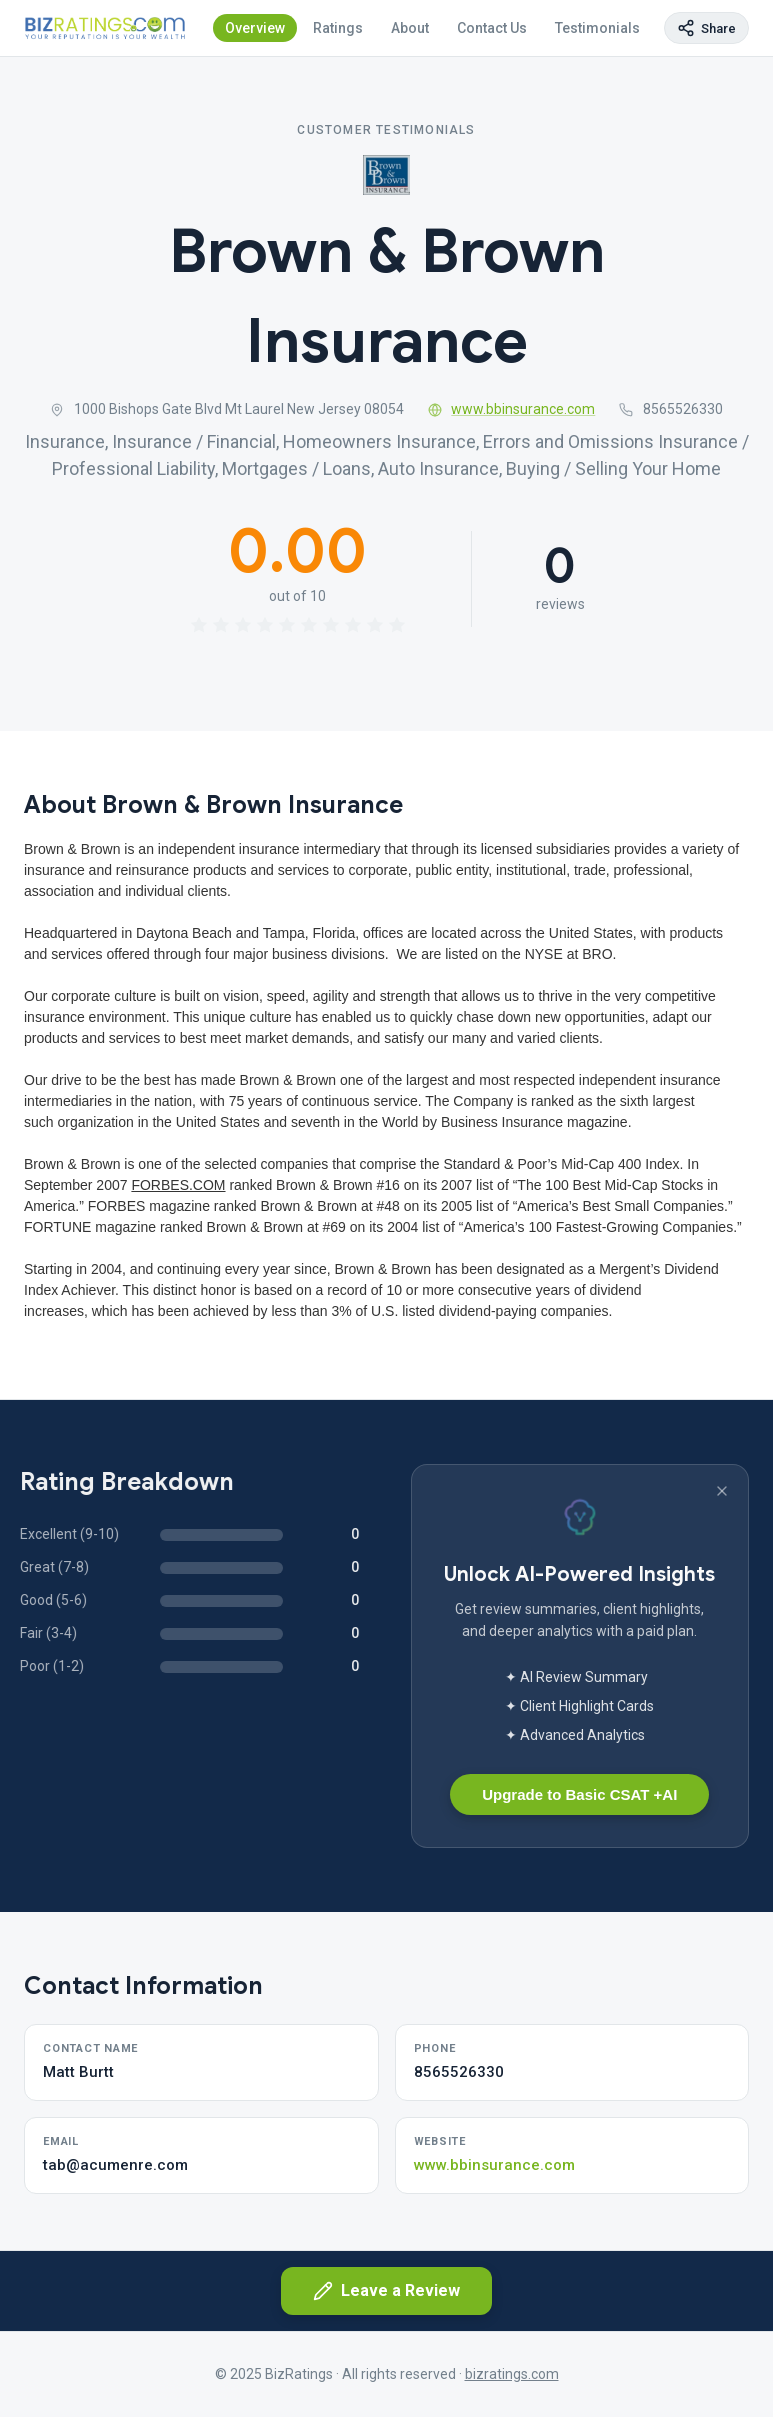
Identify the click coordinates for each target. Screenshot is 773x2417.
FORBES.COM (178, 1185)
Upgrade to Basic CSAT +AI (579, 1794)
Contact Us (492, 28)
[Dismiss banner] (722, 1491)
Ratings (338, 28)
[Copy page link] (706, 28)
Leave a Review (386, 2291)
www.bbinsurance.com (512, 409)
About (410, 28)
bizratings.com (512, 2374)
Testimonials (597, 28)
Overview (255, 28)
